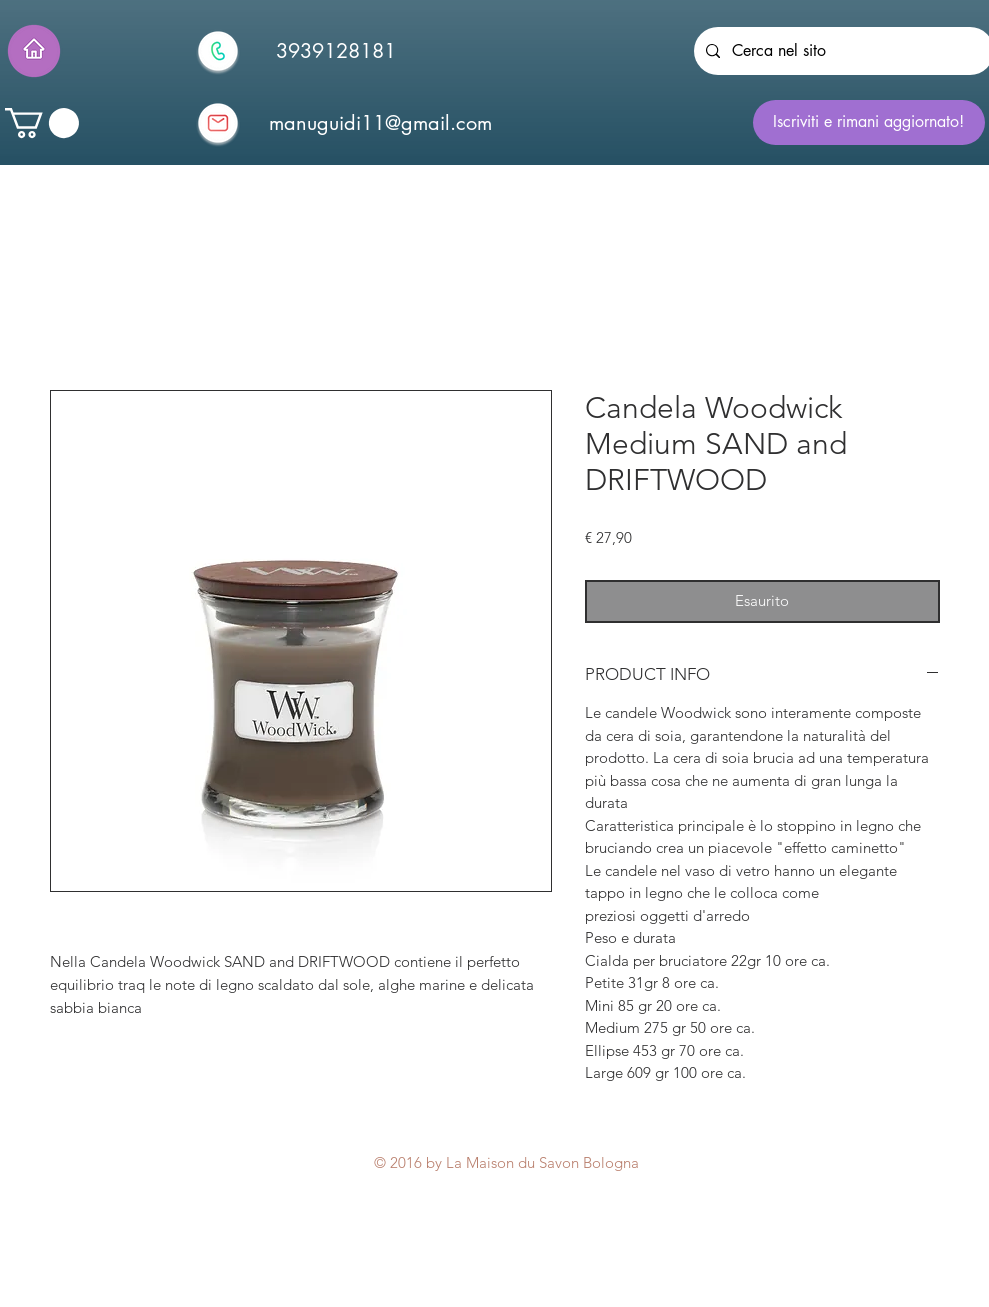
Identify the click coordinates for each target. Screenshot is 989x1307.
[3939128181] (336, 51)
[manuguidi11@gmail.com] (381, 123)
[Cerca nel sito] (842, 51)
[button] (42, 123)
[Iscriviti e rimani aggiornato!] (869, 122)
